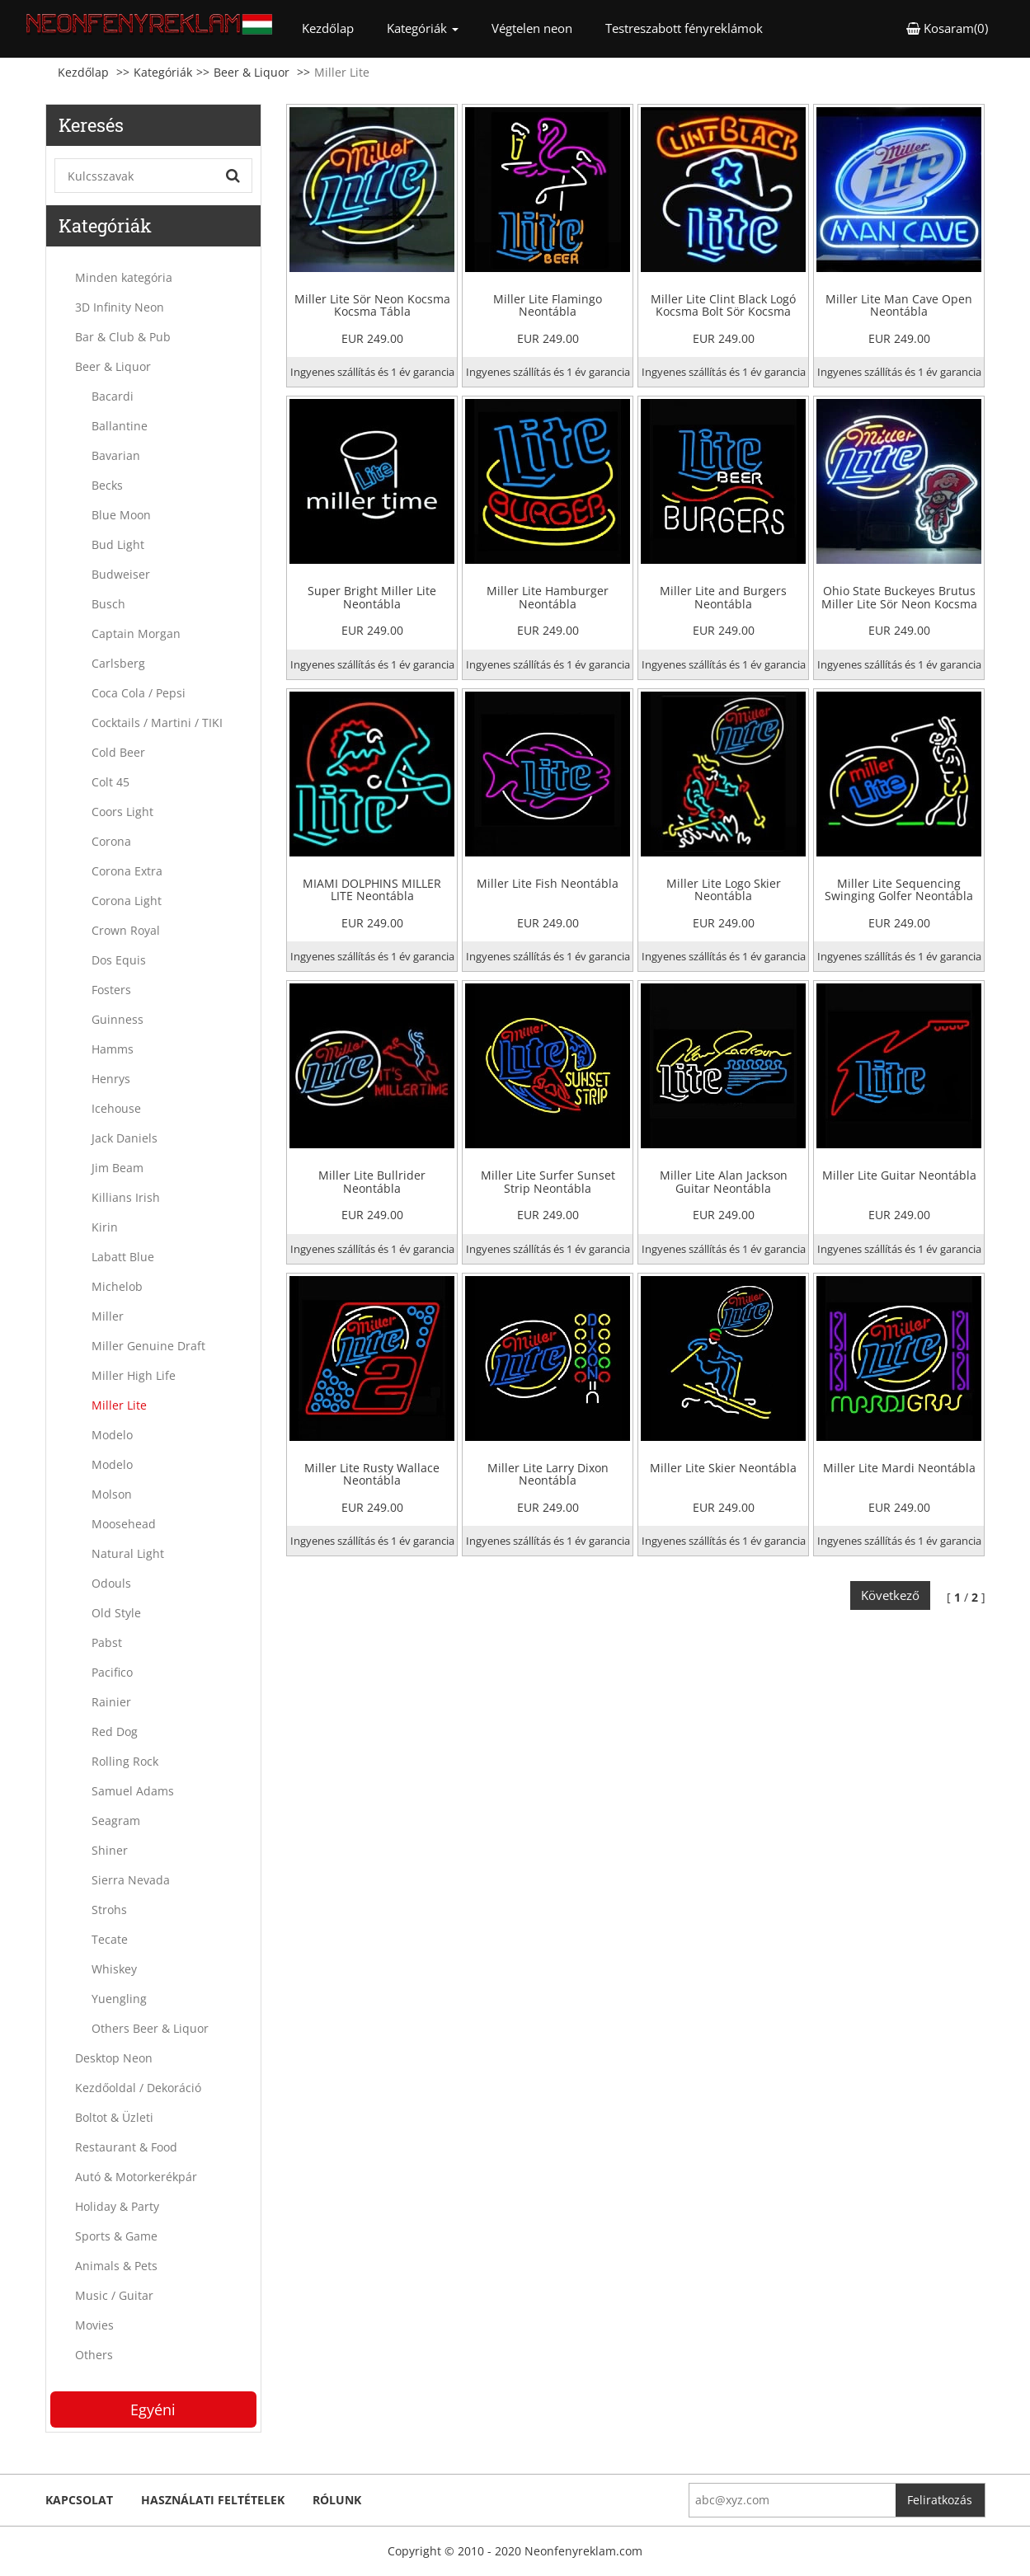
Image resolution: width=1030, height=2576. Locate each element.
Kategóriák (163, 72)
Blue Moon (121, 515)
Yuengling (119, 1998)
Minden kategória (123, 277)
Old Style (116, 1613)
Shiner (110, 1850)
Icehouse (116, 1108)
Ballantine (120, 426)
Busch (108, 604)
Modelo (112, 1435)
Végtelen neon (531, 28)
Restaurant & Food (126, 2147)
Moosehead (124, 1524)
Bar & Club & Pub (123, 337)
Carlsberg (118, 663)
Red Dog (115, 1731)
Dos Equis (119, 960)
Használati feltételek (213, 2500)
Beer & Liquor (251, 72)
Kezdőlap (336, 27)
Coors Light (122, 811)
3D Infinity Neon (119, 307)
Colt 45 (110, 782)
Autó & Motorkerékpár (136, 2176)
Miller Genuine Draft (148, 1346)
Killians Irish (126, 1197)
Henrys (111, 1078)
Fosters (111, 989)
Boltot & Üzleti (114, 2117)
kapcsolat (79, 2500)
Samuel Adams (133, 1791)
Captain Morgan (136, 633)
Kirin (105, 1227)
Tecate (110, 1939)
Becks (107, 485)
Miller (108, 1316)
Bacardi (113, 396)
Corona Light (127, 900)
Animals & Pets (116, 2265)
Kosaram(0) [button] (947, 28)
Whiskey (114, 1969)
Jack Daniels (125, 1138)
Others (94, 2355)
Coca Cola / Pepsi (139, 693)
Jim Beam (117, 1167)
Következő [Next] (890, 1595)
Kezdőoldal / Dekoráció (138, 2087)
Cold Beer (118, 752)
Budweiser (121, 574)
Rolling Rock (125, 1761)
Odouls (111, 1583)
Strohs (109, 1909)
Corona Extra (127, 871)
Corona (111, 841)
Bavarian (116, 455)
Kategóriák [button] (423, 28)
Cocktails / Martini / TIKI (157, 722)
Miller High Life (134, 1375)
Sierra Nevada (131, 1880)
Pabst (107, 1642)
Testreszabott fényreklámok (684, 28)
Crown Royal (126, 930)
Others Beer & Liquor (150, 2028)
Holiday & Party (117, 2206)
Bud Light (118, 544)
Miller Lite (119, 1405)
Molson (112, 1494)
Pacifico (112, 1672)
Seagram (116, 1820)
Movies (94, 2325)
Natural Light (128, 1553)
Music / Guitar (114, 2295)
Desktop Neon (114, 2058)
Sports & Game (116, 2236)
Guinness (117, 1019)
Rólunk (337, 2500)
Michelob (117, 1286)
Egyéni (153, 2409)
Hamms (113, 1049)
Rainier (111, 1702)
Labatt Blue (123, 1257)
